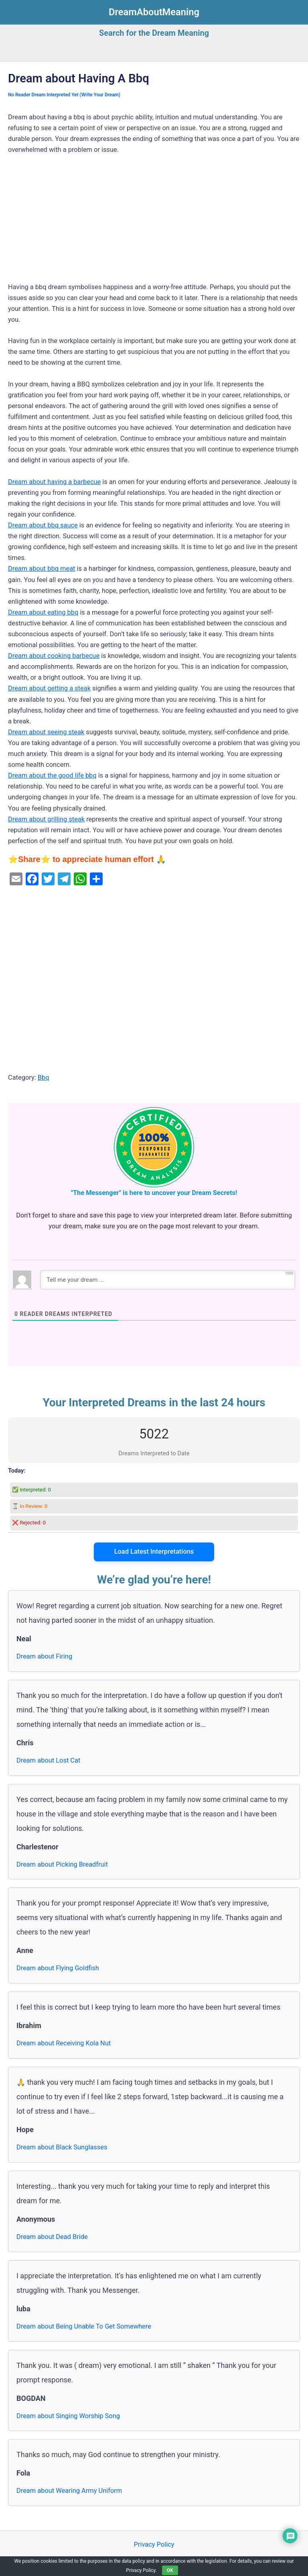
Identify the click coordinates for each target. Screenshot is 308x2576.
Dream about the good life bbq (52, 775)
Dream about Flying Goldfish (57, 1968)
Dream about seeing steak (46, 732)
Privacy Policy (154, 2544)
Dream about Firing (44, 1656)
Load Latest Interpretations (154, 1551)
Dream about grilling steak (46, 819)
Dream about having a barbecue (54, 482)
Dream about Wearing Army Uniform (69, 2490)
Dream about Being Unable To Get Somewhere (83, 2326)
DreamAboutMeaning (154, 12)
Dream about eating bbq (43, 612)
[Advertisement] (154, 222)
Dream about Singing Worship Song (68, 2416)
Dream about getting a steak (49, 688)
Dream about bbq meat (41, 568)
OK (170, 2570)
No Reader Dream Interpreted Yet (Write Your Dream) (64, 95)
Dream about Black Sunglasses (61, 2147)
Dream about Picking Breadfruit (62, 1864)
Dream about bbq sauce (43, 525)
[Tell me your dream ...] (167, 1279)
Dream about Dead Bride (52, 2237)
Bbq (43, 1077)
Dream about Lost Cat (48, 1760)
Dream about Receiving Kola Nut (63, 2043)
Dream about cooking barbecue (53, 656)
